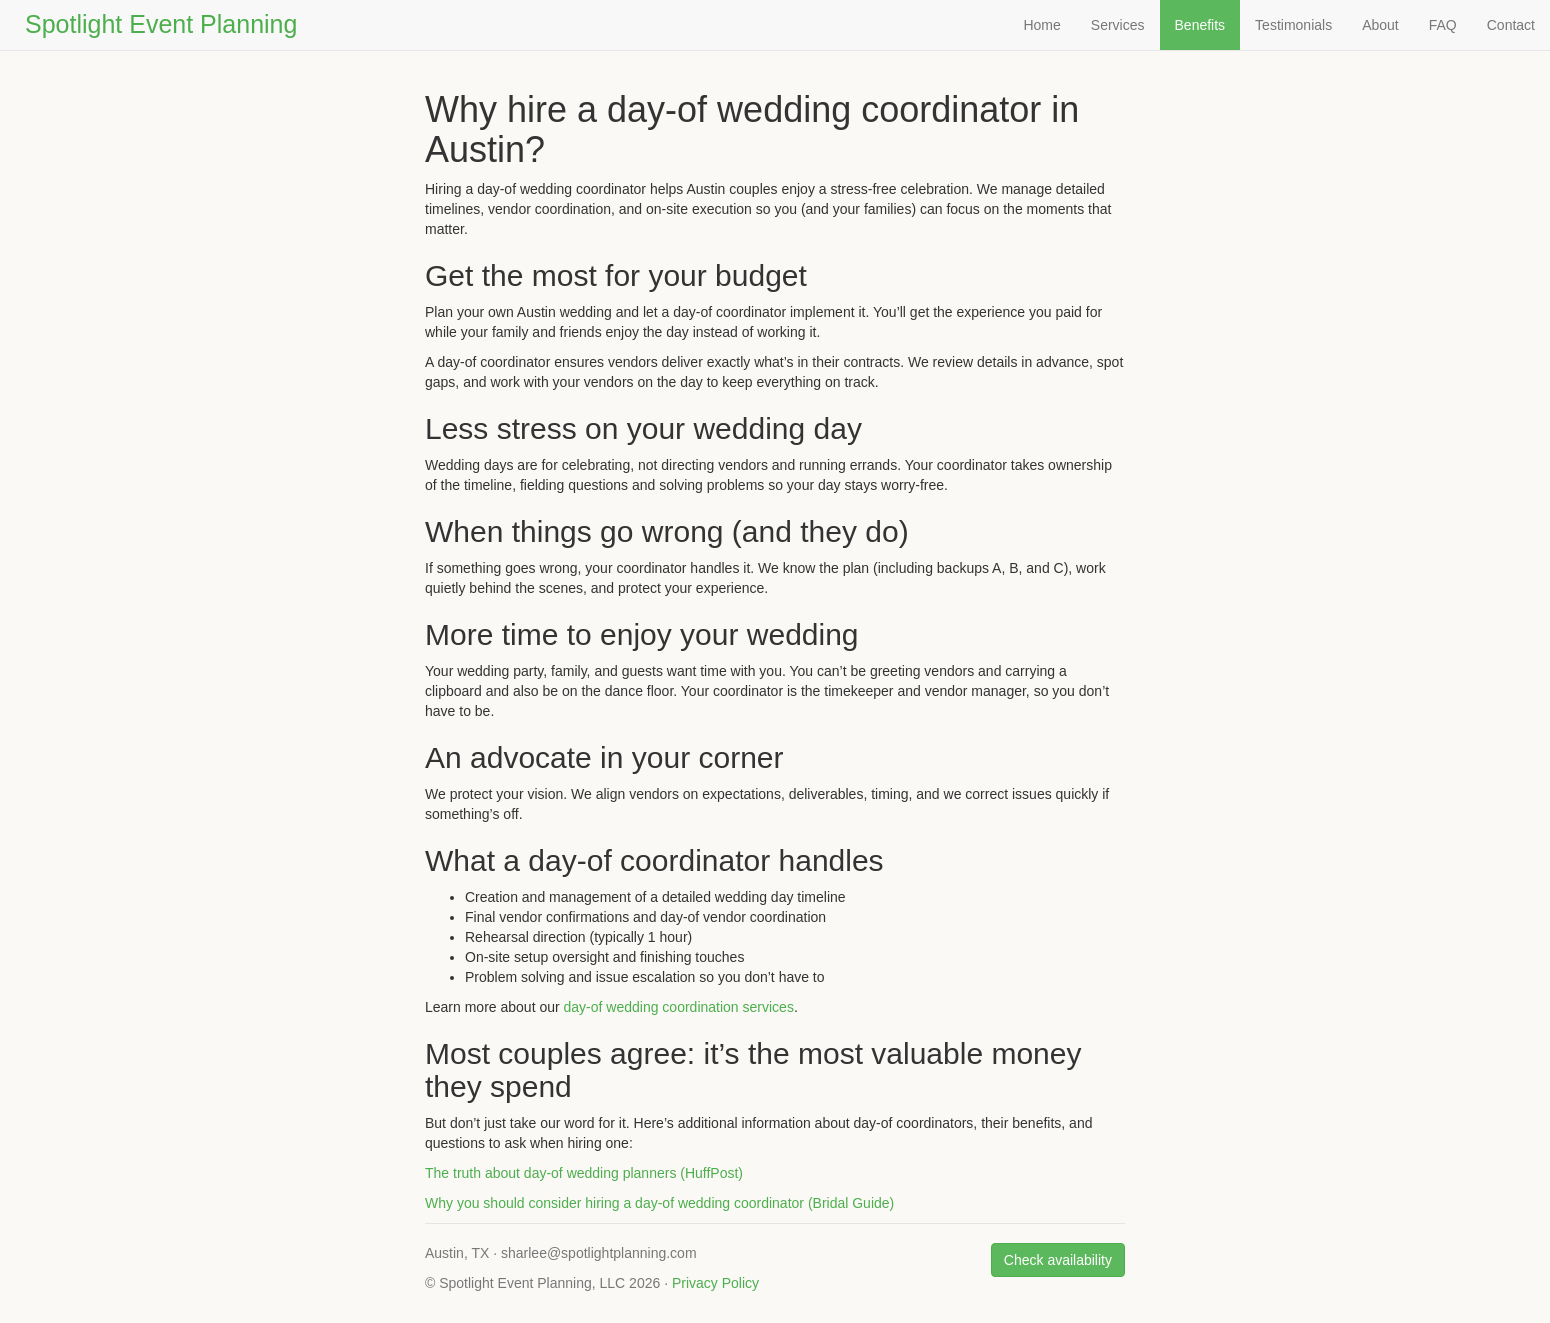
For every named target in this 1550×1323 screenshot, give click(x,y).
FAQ (1443, 25)
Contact (1511, 25)
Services (1118, 25)
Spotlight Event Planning (161, 24)
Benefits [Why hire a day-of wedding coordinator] (1200, 25)
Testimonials (1293, 25)
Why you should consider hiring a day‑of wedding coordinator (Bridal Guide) (659, 1203)
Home (1041, 25)
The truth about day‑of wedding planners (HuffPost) (584, 1173)
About (1380, 25)
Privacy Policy (715, 1283)
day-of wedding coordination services (679, 1007)
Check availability (1058, 1260)
